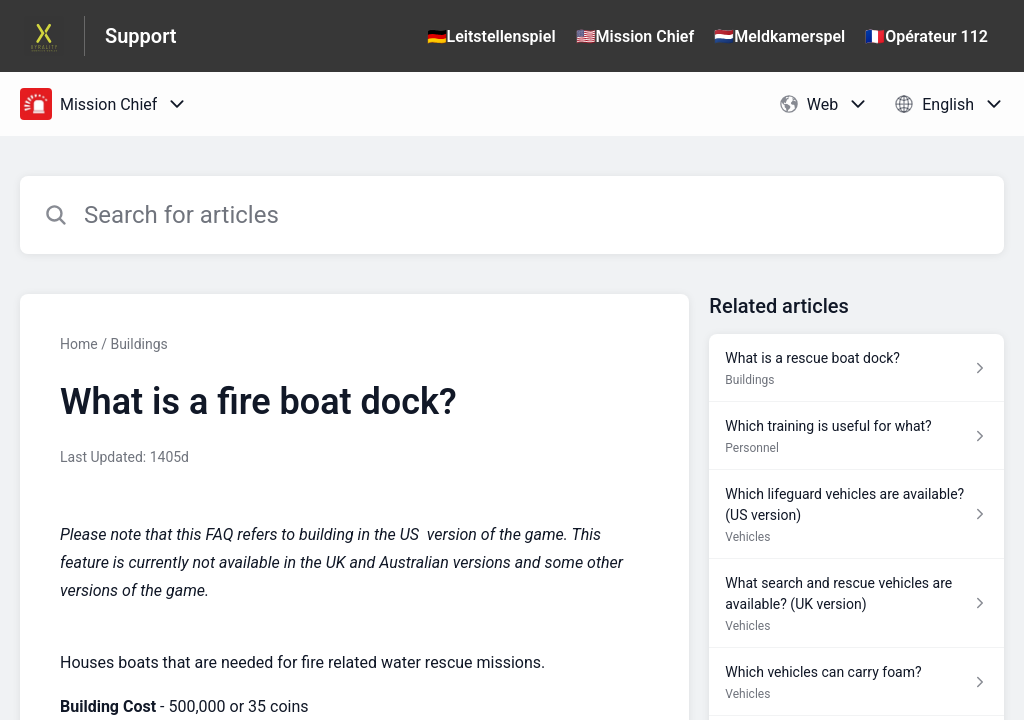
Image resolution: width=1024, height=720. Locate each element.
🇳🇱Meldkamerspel (779, 36)
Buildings (138, 344)
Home (79, 344)
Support (141, 36)
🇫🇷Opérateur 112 (926, 36)
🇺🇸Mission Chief (635, 36)
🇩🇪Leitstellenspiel (491, 36)
